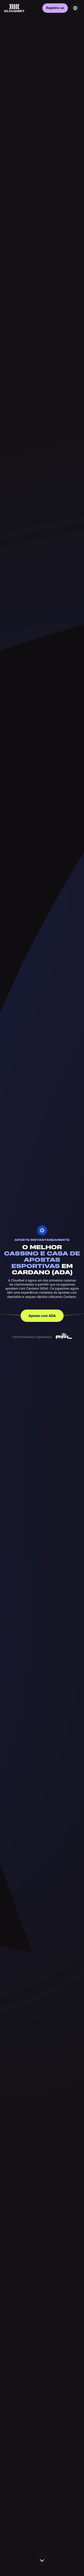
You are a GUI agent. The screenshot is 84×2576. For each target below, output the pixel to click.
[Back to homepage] (16, 8)
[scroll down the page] (42, 2560)
